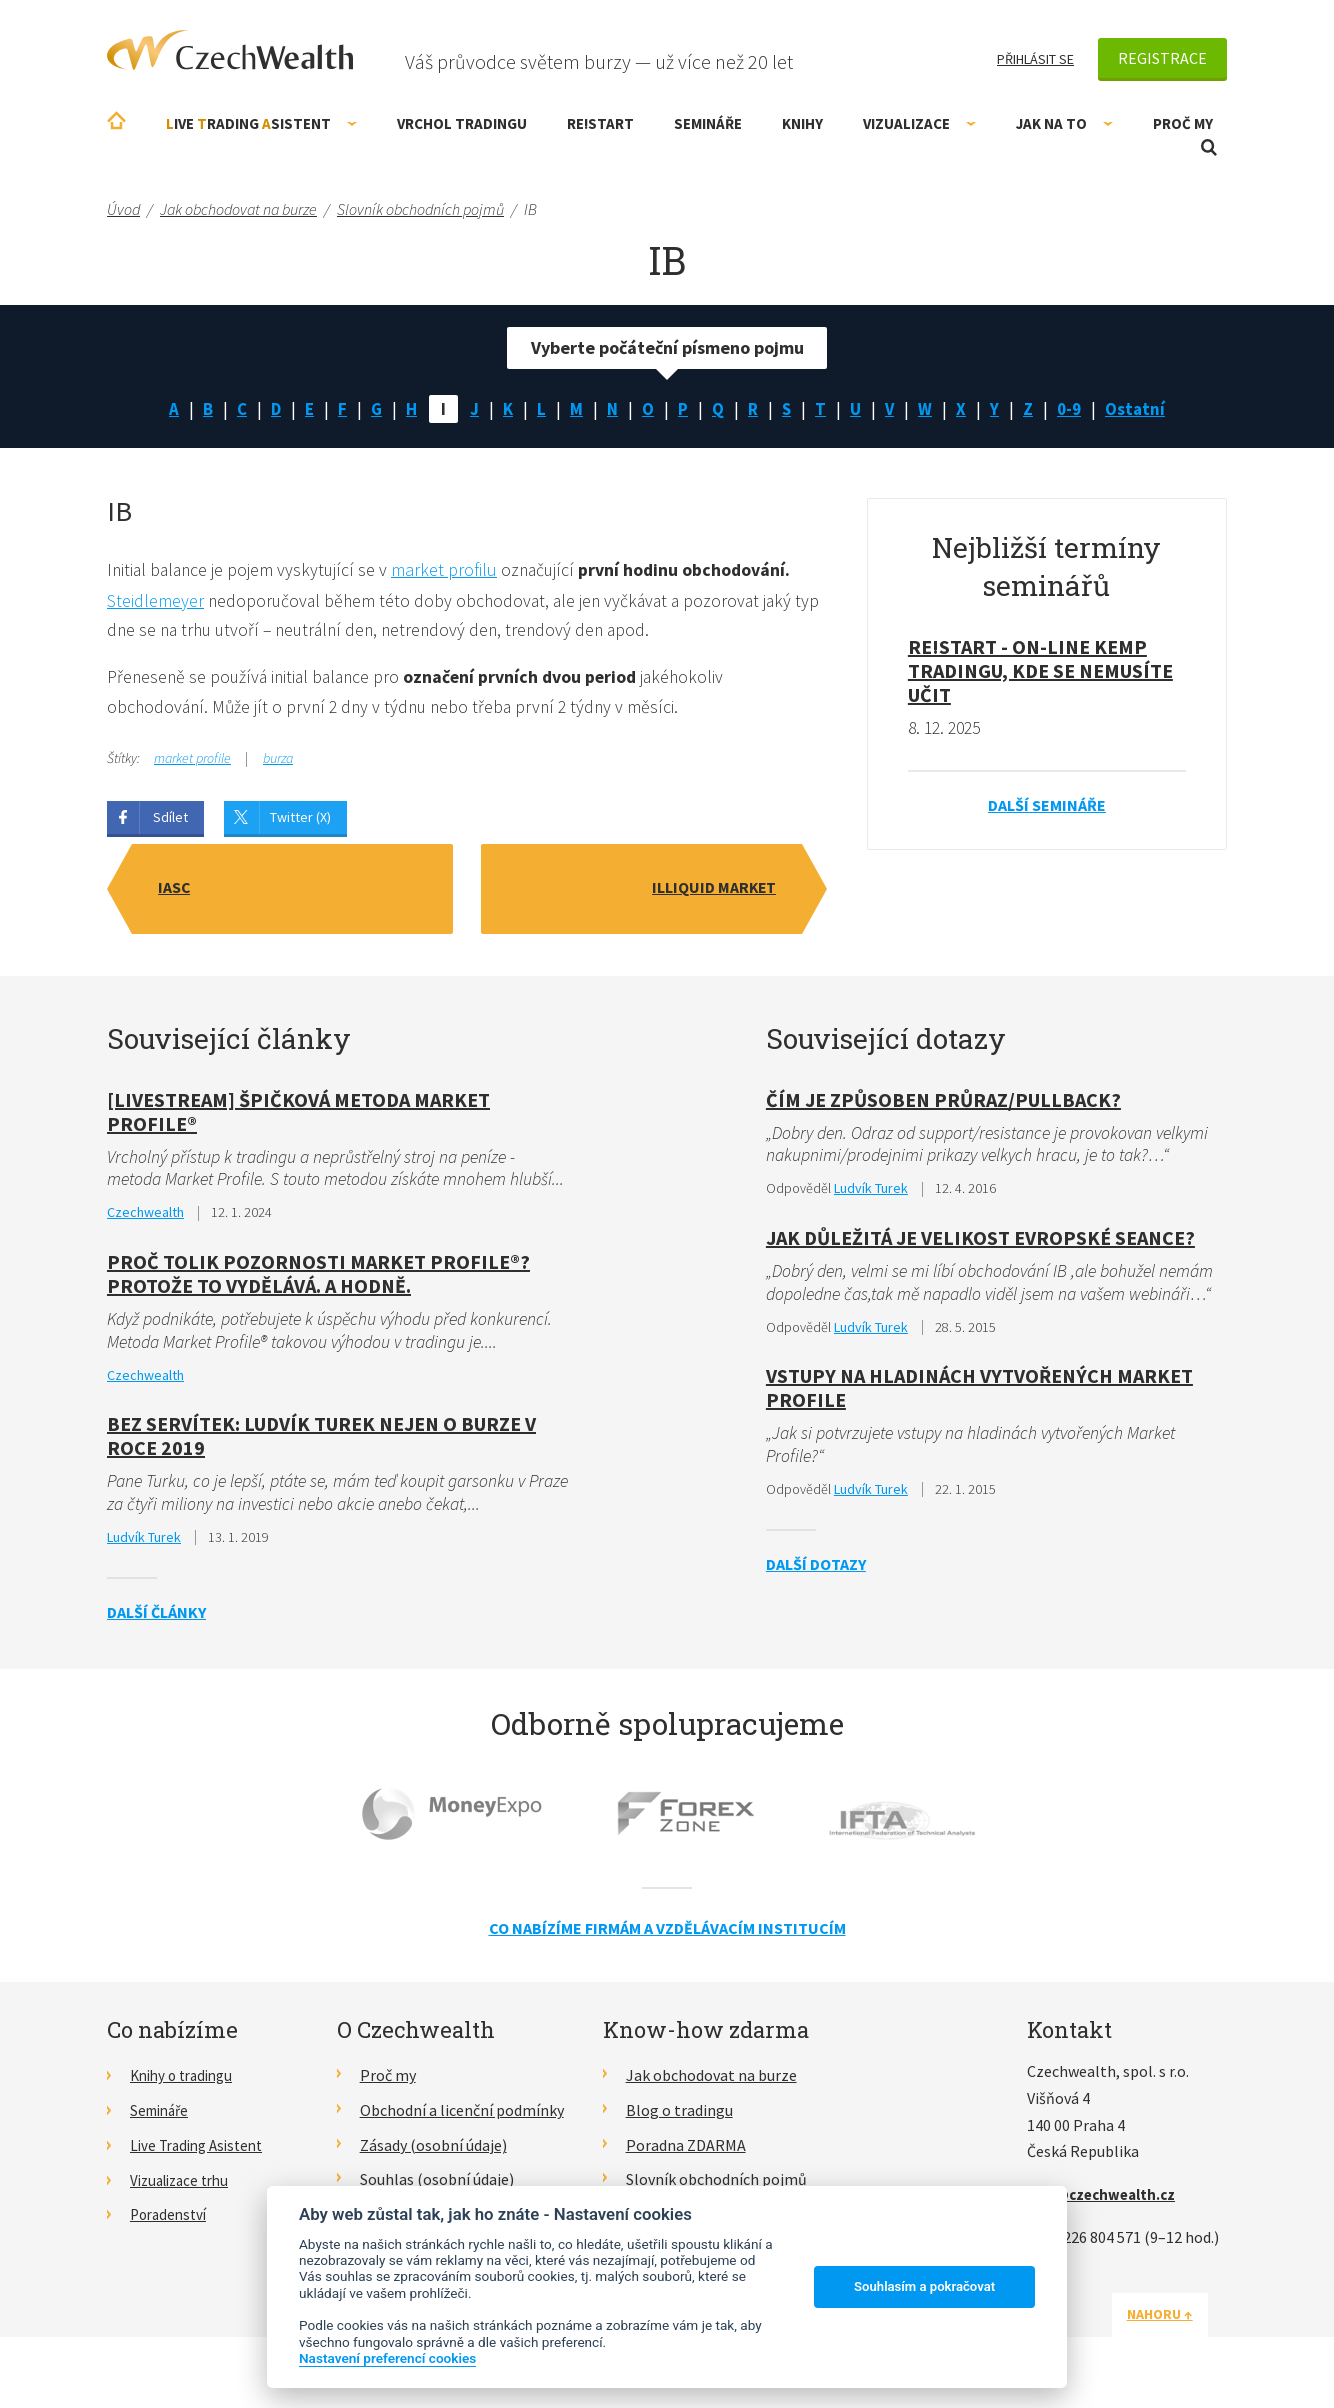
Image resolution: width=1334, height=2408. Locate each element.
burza (278, 761)
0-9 (1075, 409)
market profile (192, 761)
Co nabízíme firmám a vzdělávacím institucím (667, 1933)
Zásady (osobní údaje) (433, 2150)
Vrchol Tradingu (462, 123)
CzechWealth (230, 50)
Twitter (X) (300, 820)
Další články (156, 1617)
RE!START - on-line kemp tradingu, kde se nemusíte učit (1040, 672)
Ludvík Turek (144, 1542)
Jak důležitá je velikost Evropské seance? (980, 1240)
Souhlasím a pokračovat (924, 2286)
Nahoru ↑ (1179, 2319)
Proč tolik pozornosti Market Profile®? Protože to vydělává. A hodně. (318, 1276)
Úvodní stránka (116, 120)
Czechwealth (145, 1216)
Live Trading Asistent (202, 2150)
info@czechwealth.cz (1106, 2199)
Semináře (708, 123)
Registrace (1162, 58)
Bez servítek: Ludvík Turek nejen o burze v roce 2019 (321, 1440)
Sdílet (170, 820)
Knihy (802, 123)
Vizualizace (919, 123)
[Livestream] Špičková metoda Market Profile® (298, 1113)
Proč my (1183, 123)
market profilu (450, 571)
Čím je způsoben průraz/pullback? (943, 1101)
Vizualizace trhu (184, 2184)
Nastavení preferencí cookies (387, 2358)
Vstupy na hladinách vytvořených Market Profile (979, 1392)
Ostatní (1143, 409)
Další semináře (1047, 807)
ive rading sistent (261, 123)
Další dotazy (816, 1569)
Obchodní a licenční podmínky (462, 2115)
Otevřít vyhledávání (1209, 147)
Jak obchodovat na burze (711, 2080)
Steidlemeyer (155, 601)
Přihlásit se (1035, 59)
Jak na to (1064, 123)
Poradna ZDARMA (686, 2150)
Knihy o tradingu (186, 2080)
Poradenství (171, 2219)
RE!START (600, 123)
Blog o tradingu (679, 2115)
